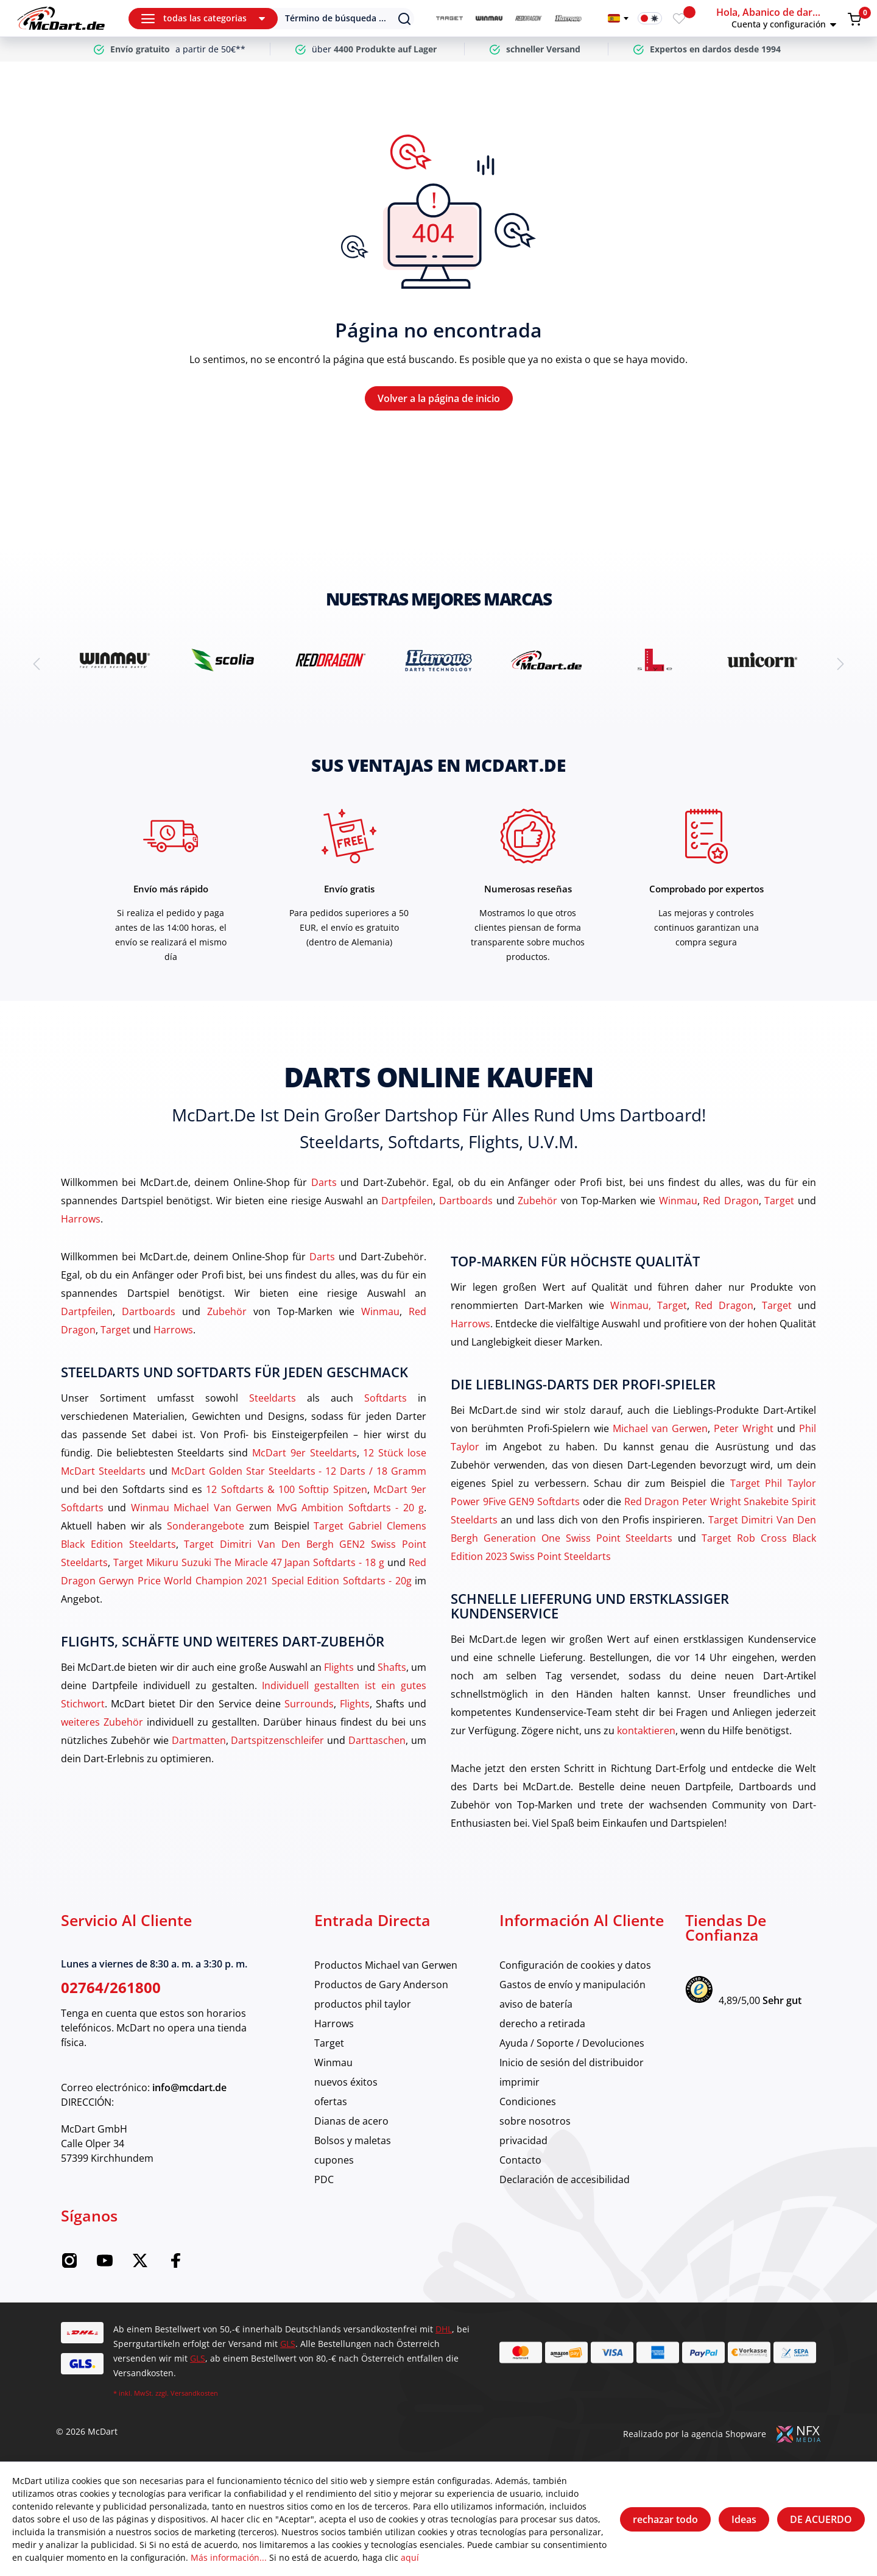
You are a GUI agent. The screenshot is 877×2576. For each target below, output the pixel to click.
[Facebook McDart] (175, 2264)
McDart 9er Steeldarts (304, 1452)
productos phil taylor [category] (362, 2004)
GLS (287, 2343)
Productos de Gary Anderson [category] (381, 1984)
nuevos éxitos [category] (346, 2082)
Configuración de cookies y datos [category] (575, 1965)
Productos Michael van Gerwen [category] (385, 1965)
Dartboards (466, 1200)
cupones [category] (334, 2160)
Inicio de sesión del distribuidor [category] (571, 2062)
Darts (324, 1182)
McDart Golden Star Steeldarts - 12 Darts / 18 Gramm (298, 1471)
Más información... (229, 2557)
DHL (443, 2329)
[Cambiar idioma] (618, 18)
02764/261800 (111, 1987)
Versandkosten (194, 2393)
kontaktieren (646, 1730)
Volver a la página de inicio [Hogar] (439, 398)
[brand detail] (115, 660)
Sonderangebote (205, 1526)
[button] (780, 18)
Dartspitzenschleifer (277, 1740)
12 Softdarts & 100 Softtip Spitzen (286, 1489)
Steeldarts (272, 1398)
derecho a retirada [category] (542, 2023)
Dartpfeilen (407, 1200)
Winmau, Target (648, 1305)
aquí (410, 2557)
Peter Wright (743, 1428)
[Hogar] (61, 18)
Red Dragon (731, 1200)
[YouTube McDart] (104, 2264)
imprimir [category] (519, 2082)
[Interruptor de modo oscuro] (650, 18)
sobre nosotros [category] (535, 2121)
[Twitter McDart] (140, 2264)
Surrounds (309, 1703)
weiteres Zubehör (102, 1722)
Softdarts (385, 1398)
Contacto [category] (520, 2160)
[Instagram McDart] (69, 2264)
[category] (449, 18)
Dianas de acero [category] (351, 2121)
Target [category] (329, 2043)
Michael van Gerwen (660, 1428)
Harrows (80, 1219)
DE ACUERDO (821, 2519)
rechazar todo (665, 2519)
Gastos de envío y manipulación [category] (572, 1984)
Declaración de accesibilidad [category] (564, 2179)
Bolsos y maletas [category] (352, 2140)
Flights (339, 1667)
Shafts (392, 1667)
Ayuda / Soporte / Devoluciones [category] (571, 2043)
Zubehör (537, 1200)
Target (779, 1200)
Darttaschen (377, 1740)
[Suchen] (337, 18)
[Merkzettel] (679, 18)
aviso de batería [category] (535, 2004)
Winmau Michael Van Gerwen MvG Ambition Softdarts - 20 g (277, 1507)
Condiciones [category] (527, 2101)
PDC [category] (324, 2179)
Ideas (743, 2519)
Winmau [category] (333, 2062)
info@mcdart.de (189, 2087)
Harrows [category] (334, 2023)
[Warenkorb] (854, 19)
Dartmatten (199, 1740)
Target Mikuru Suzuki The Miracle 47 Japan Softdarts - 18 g (248, 1562)
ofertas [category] (330, 2101)
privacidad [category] (523, 2140)
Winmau (678, 1200)
